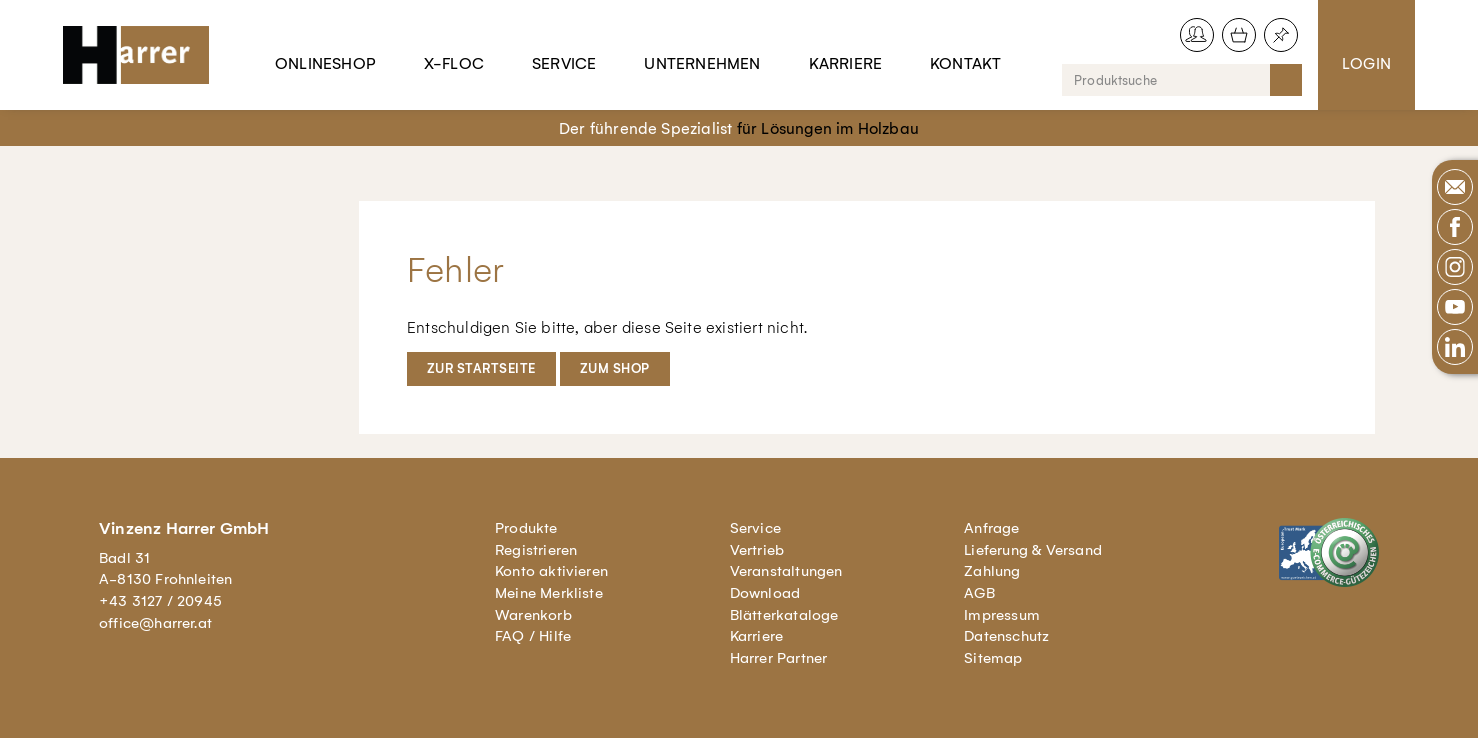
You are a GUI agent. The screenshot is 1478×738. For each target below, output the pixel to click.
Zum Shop (615, 368)
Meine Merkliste (549, 593)
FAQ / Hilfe (533, 636)
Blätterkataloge (784, 615)
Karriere (846, 63)
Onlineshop (325, 63)
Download (765, 593)
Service (564, 63)
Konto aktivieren (551, 571)
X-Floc (454, 63)
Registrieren (536, 550)
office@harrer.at (155, 623)
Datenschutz (1006, 636)
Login (1366, 63)
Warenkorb (533, 615)
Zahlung (992, 571)
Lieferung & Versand (1033, 550)
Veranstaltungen (786, 571)
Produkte (526, 528)
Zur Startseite (481, 368)
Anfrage (991, 528)
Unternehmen (702, 63)
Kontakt (965, 63)
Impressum (1002, 615)
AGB (979, 593)
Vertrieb (757, 550)
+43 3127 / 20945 (160, 601)
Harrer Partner (779, 658)
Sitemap (993, 658)
